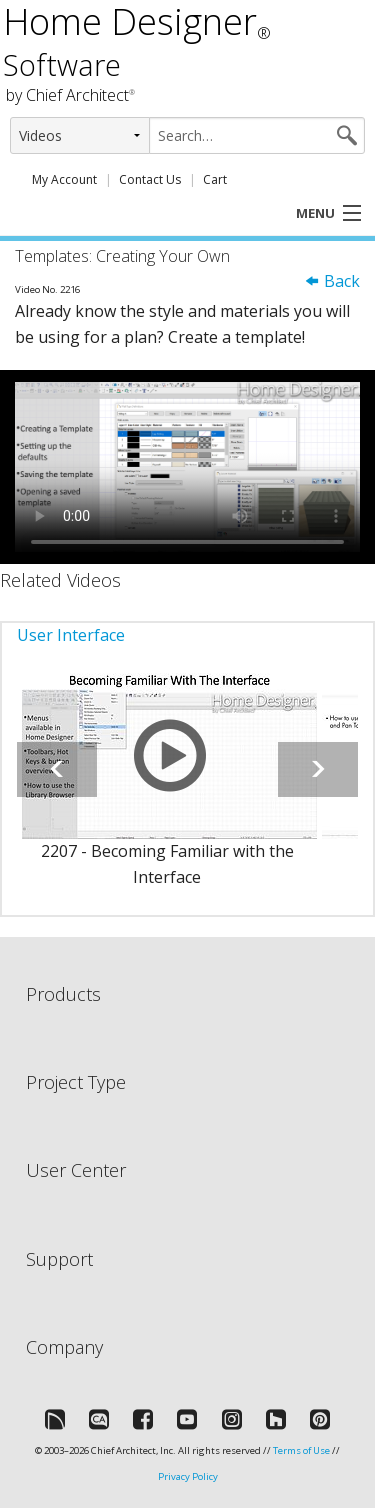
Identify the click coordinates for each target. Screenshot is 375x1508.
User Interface (71, 635)
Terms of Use (301, 1450)
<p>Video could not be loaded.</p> (187, 467)
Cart (215, 179)
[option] (167, 791)
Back (332, 281)
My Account (64, 179)
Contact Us (150, 179)
